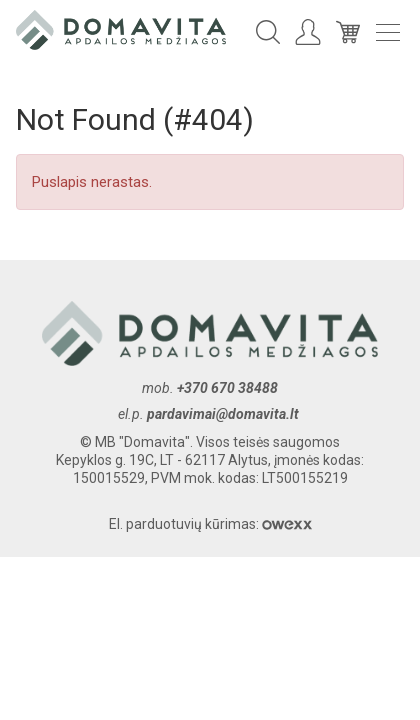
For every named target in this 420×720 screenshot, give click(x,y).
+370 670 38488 (227, 388)
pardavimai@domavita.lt (224, 414)
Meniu (388, 32)
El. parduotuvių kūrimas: (210, 524)
